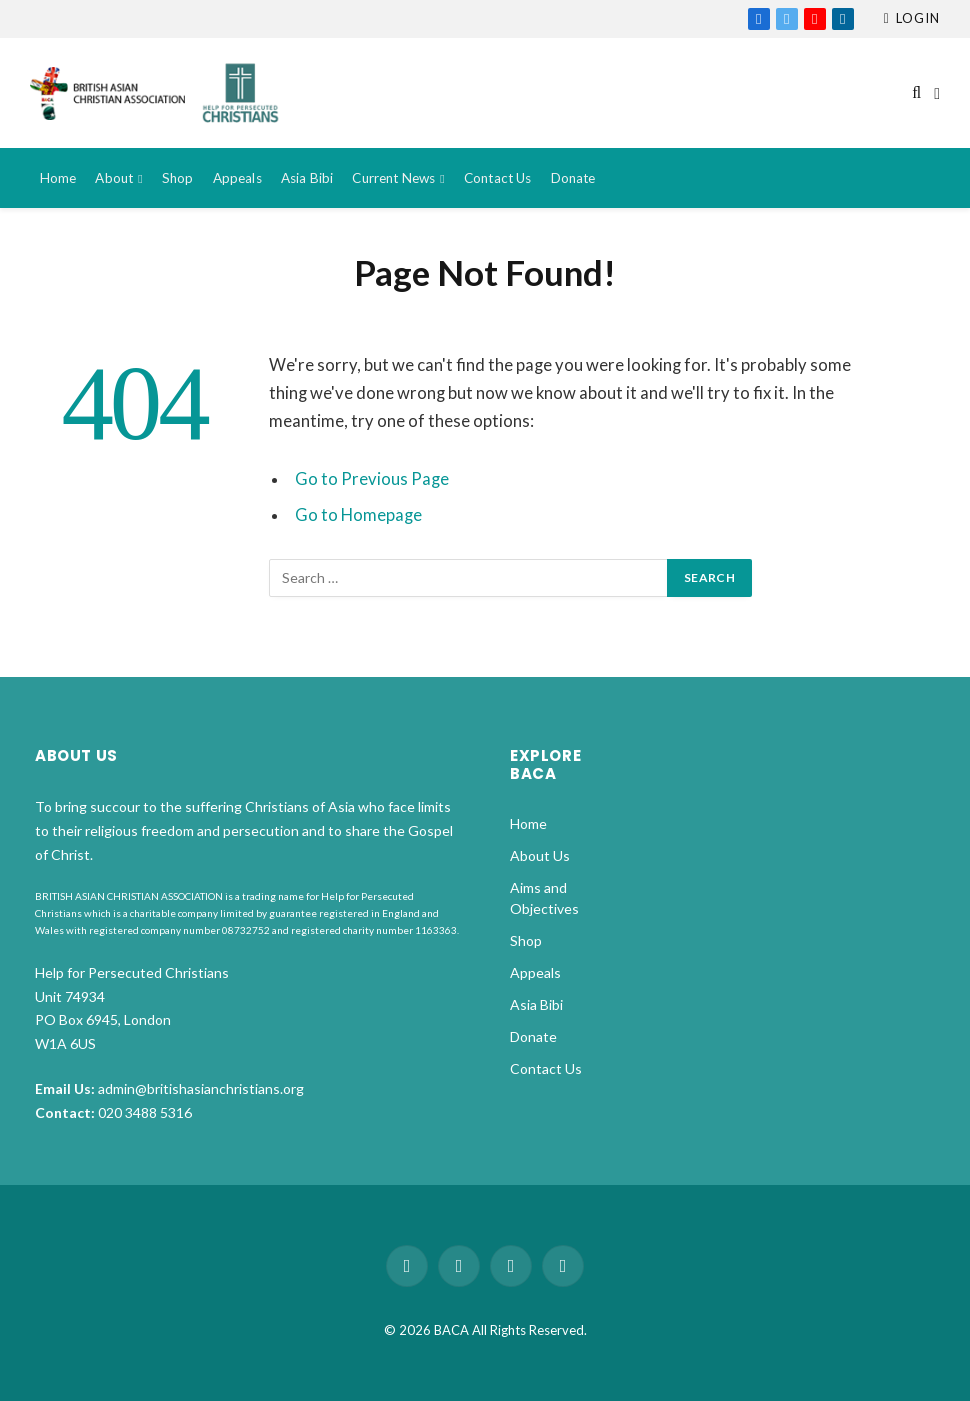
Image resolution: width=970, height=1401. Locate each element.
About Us (540, 855)
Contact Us (498, 178)
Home (58, 178)
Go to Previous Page (372, 479)
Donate (573, 178)
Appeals (237, 178)
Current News (393, 178)
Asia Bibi (307, 178)
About (114, 178)
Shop (178, 178)
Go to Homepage (358, 515)
